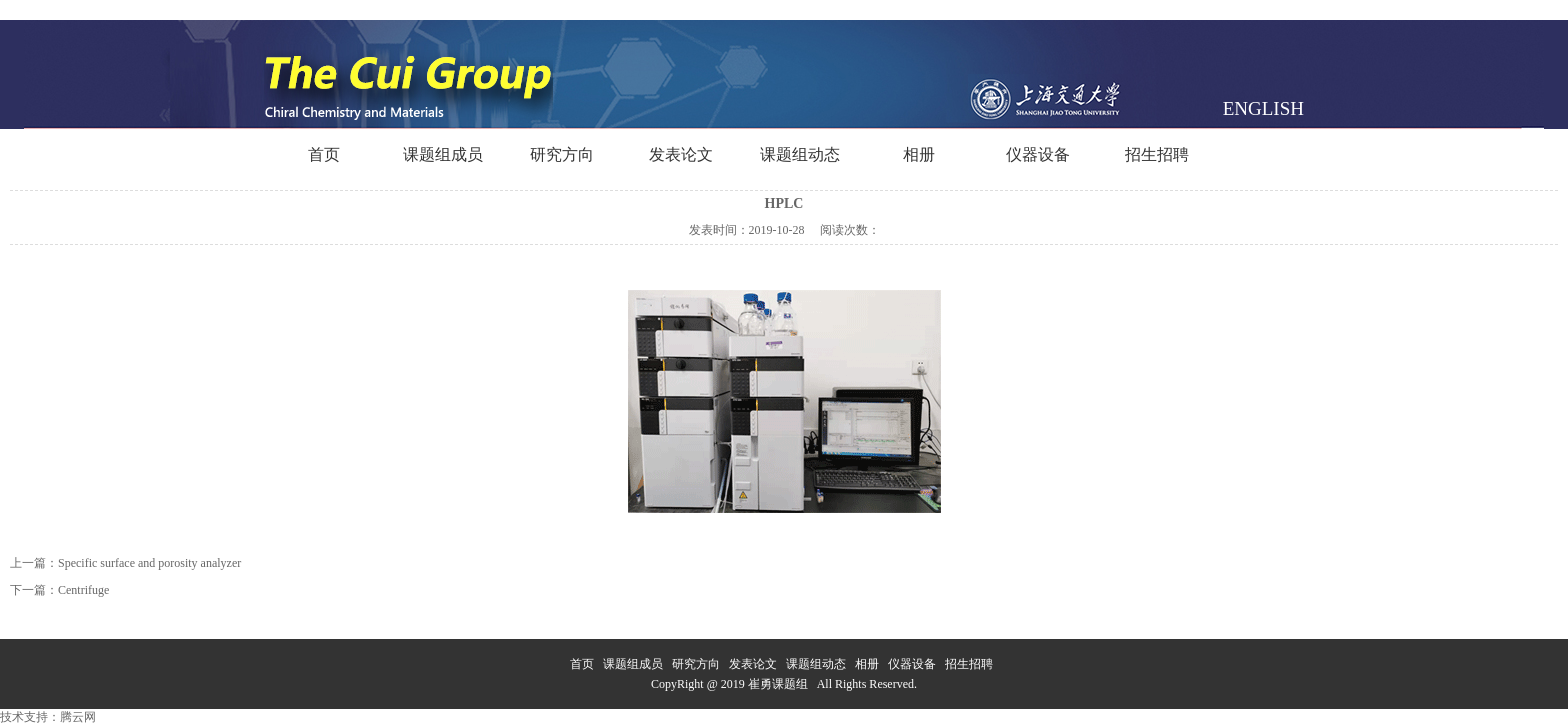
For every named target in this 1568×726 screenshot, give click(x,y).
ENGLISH (1263, 108)
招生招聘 (1157, 154)
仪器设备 (1038, 154)
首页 (324, 154)
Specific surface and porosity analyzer (149, 563)
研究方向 (562, 154)
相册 (919, 154)
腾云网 (78, 717)
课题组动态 (800, 154)
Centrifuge (83, 590)
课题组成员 (443, 154)
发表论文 (681, 154)
